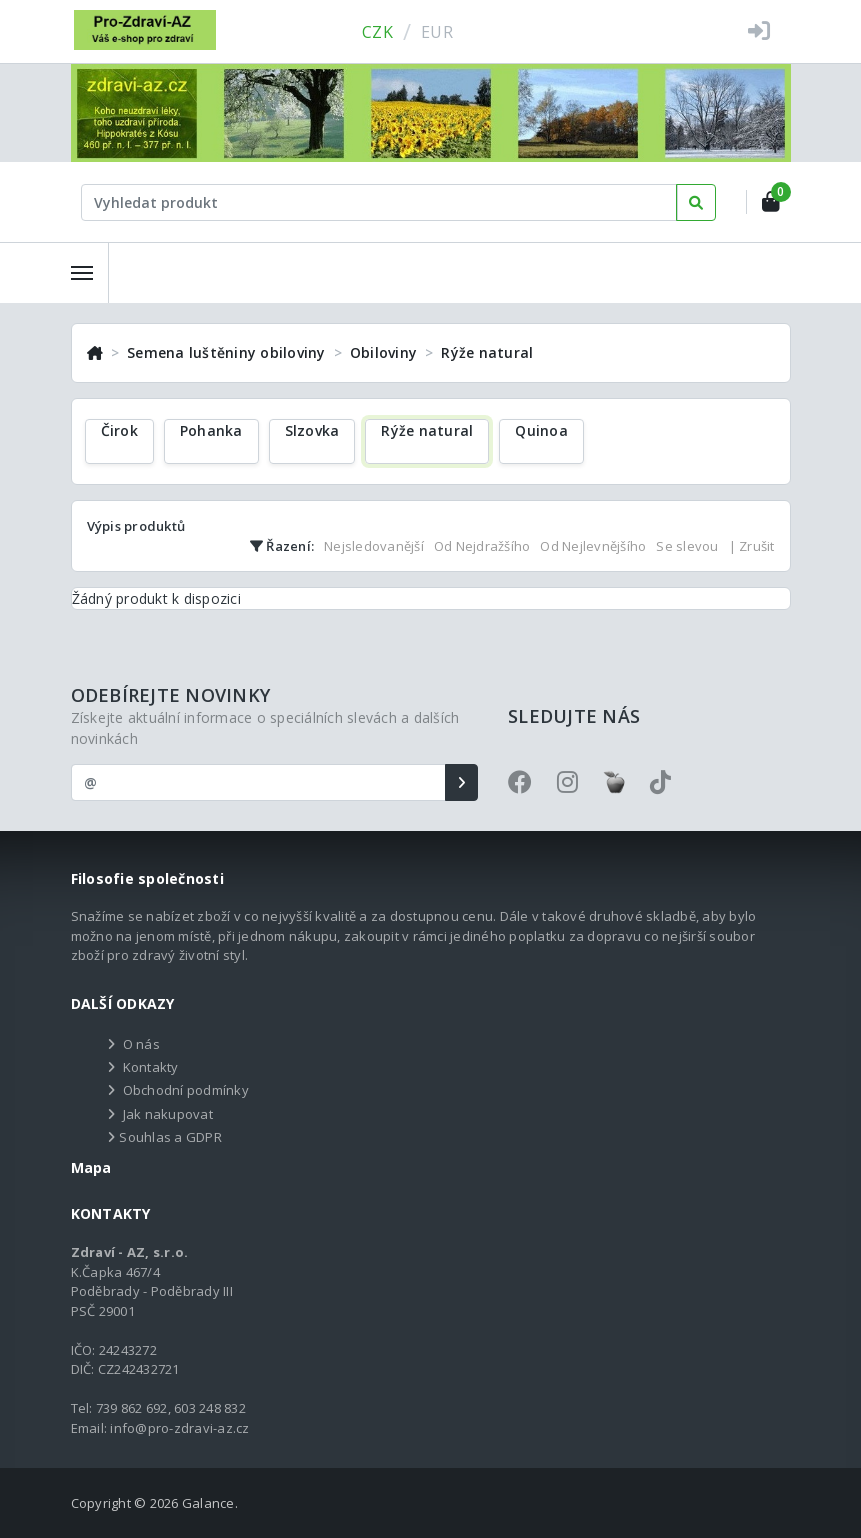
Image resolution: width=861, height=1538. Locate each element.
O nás (141, 1044)
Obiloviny (383, 352)
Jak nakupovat (168, 1114)
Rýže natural (487, 352)
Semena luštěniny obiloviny (226, 352)
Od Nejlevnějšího (593, 546)
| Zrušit (752, 546)
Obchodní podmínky (186, 1090)
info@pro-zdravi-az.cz (179, 1428)
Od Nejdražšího (482, 546)
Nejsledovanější (374, 546)
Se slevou (687, 546)
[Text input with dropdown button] (380, 202)
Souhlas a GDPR (170, 1137)
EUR (437, 32)
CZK (377, 32)
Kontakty (151, 1067)
